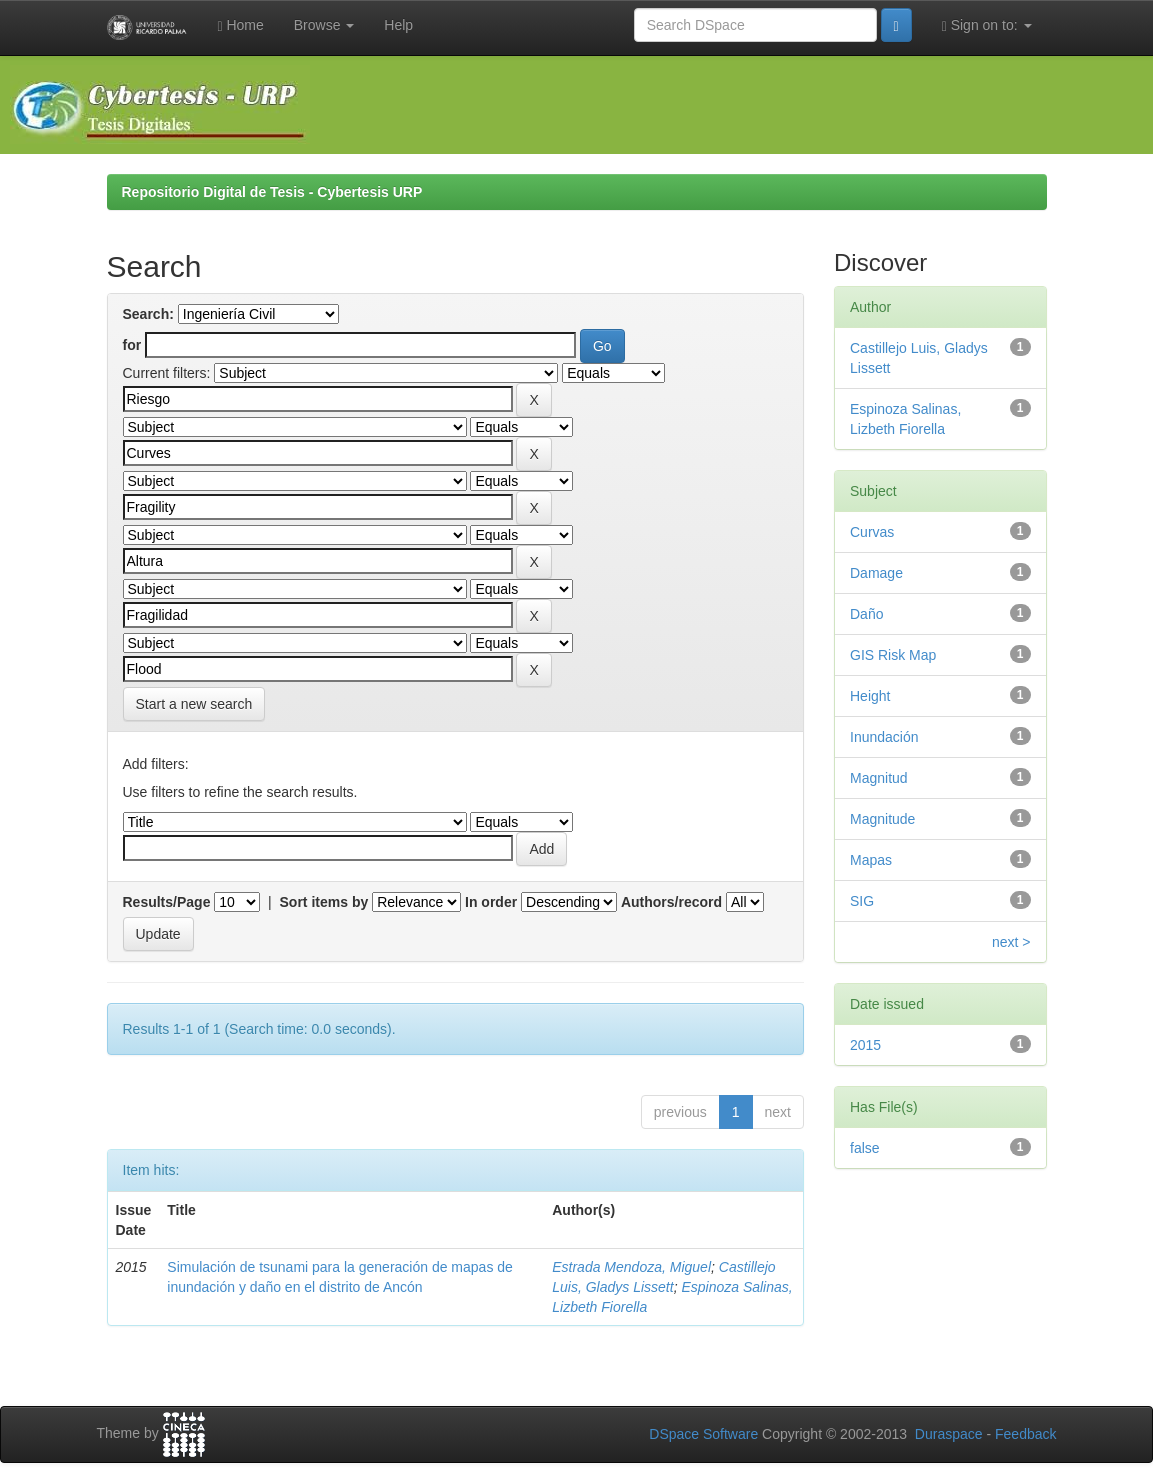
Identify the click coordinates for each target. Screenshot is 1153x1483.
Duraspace (949, 1434)
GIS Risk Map (893, 655)
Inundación (884, 737)
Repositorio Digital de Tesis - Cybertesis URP (272, 192)
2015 (865, 1045)
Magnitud (879, 778)
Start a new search (194, 704)
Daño (866, 614)
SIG (862, 901)
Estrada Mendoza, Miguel (631, 1267)
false (865, 1148)
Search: (148, 314)
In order (491, 902)
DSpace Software (703, 1434)
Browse (324, 25)
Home (240, 25)
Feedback (1025, 1434)
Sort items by (324, 902)
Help (398, 25)
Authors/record (671, 902)
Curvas (872, 532)
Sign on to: (987, 25)
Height (870, 696)
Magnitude (882, 819)
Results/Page (167, 902)
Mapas (871, 860)
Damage (876, 573)
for (132, 345)
